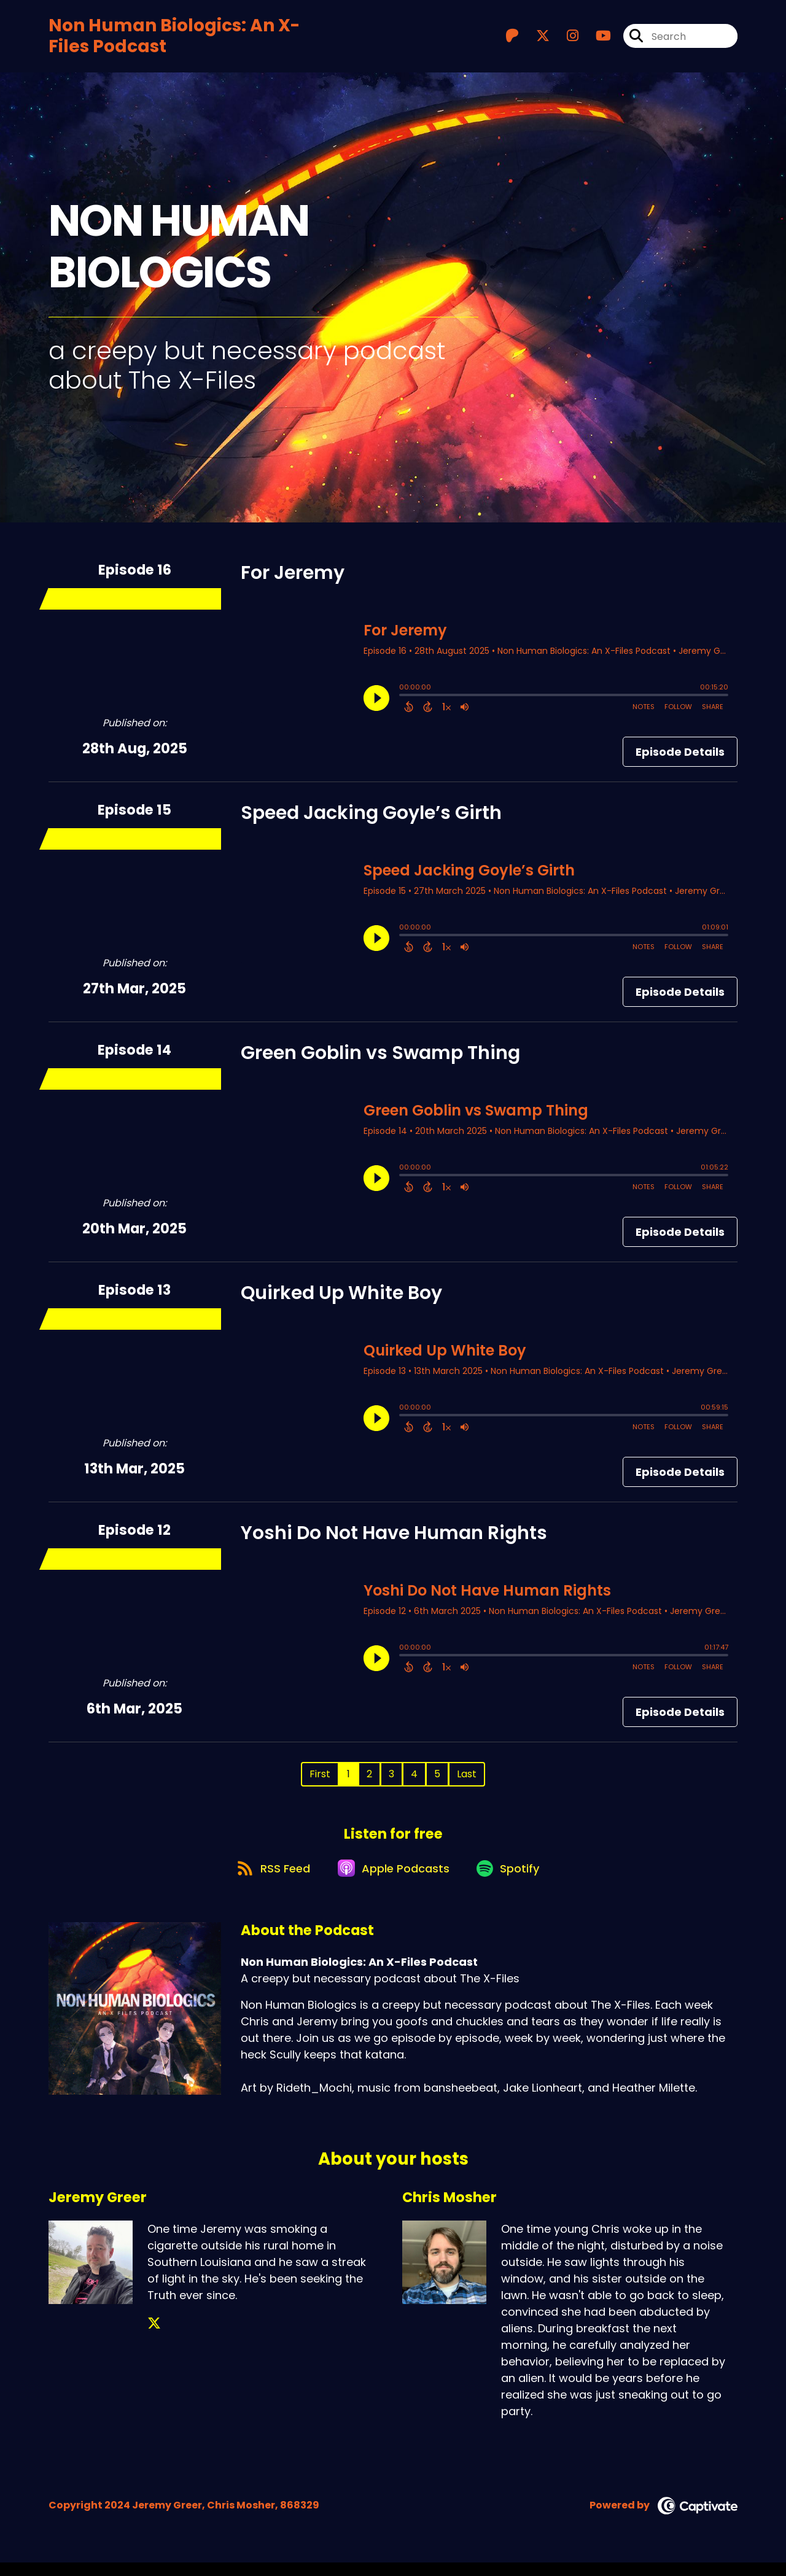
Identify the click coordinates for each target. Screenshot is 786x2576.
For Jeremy (292, 578)
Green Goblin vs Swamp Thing (380, 1058)
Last (467, 1779)
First (319, 1779)
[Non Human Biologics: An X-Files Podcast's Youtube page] (596, 38)
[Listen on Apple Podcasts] (392, 1881)
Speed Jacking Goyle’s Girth (371, 818)
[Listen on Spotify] (512, 1881)
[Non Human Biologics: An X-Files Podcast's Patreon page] (512, 38)
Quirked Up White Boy (341, 1298)
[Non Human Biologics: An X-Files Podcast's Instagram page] (565, 38)
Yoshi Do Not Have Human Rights (394, 1538)
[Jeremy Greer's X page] (154, 2336)
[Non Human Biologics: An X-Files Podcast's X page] (535, 38)
